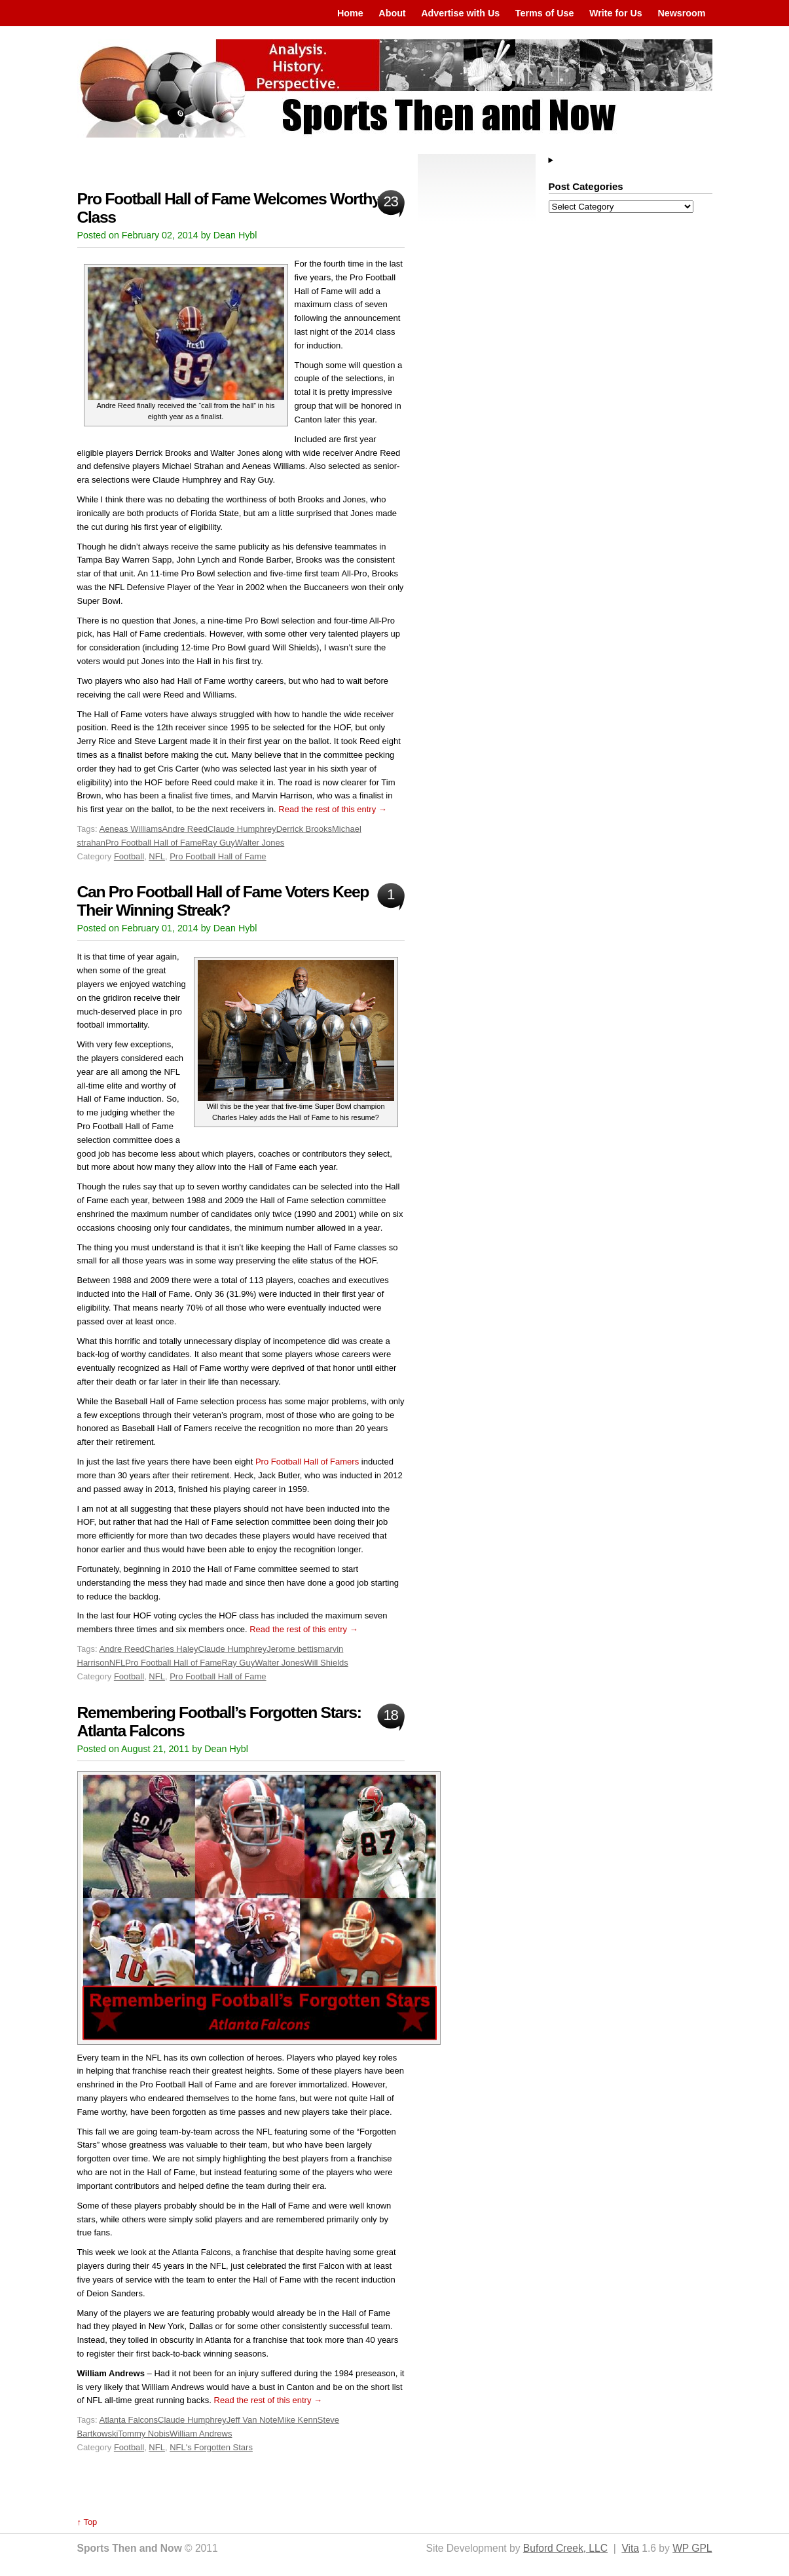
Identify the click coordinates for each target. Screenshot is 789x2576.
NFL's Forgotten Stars (211, 2447)
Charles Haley (171, 1649)
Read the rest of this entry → (332, 809)
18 (390, 1715)
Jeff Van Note (252, 2420)
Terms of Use (544, 13)
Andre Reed (185, 829)
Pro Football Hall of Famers (307, 1461)
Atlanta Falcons (128, 2420)
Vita (630, 2548)
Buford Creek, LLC (565, 2548)
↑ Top (87, 2522)
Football (129, 856)
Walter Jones (259, 843)
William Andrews (201, 2433)
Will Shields (326, 1663)
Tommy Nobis (144, 2433)
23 (390, 201)
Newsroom (681, 13)
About (391, 13)
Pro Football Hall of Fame (153, 843)
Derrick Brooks (304, 829)
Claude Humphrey (242, 829)
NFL (157, 856)
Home (350, 13)
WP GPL (692, 2548)
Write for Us (615, 13)
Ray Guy (218, 843)
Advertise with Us (460, 13)
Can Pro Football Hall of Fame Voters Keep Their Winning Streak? (223, 901)
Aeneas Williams (130, 829)
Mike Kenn (297, 2420)
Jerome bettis (292, 1649)
